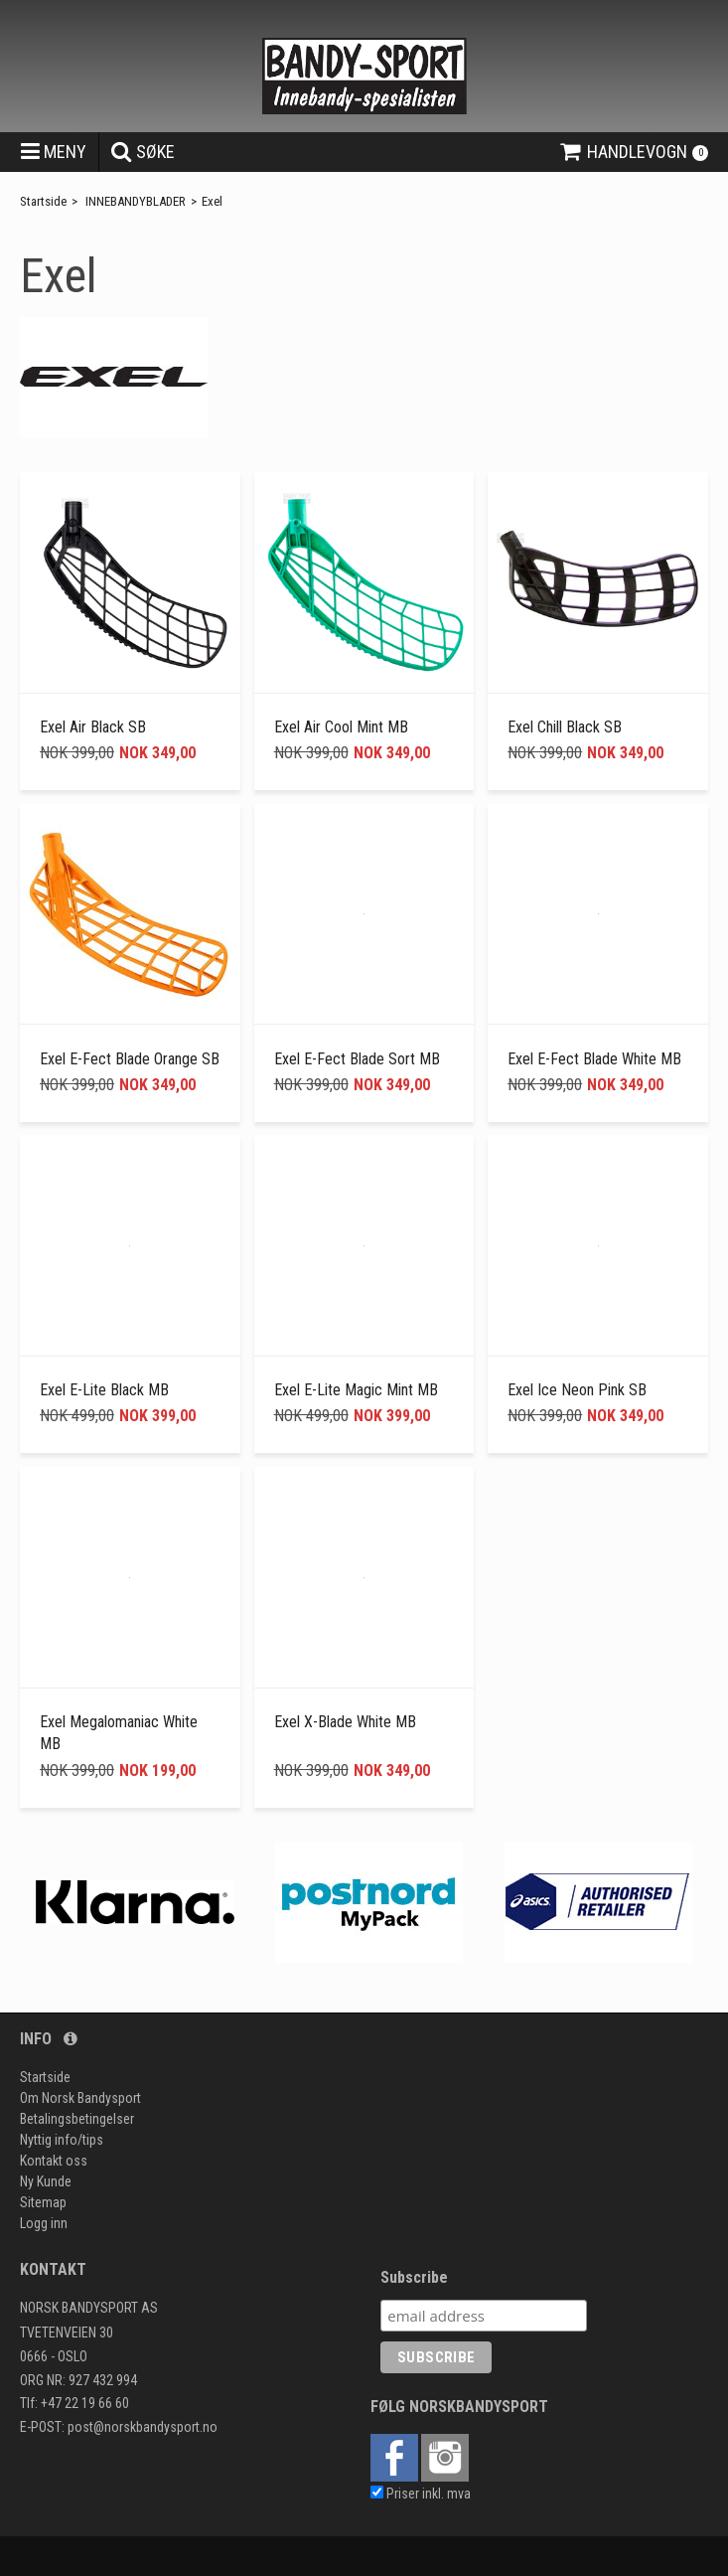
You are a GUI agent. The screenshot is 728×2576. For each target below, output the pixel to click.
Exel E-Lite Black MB (104, 1389)
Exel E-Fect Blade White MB (594, 1058)
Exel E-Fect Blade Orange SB (129, 1058)
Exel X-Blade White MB (345, 1721)
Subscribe (414, 2277)
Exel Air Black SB (93, 727)
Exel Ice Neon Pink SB (577, 1389)
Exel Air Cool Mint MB (341, 727)
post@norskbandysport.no (143, 2427)
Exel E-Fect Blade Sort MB (357, 1058)
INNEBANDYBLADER (135, 201)
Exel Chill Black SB (565, 727)
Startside (43, 201)
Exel (212, 201)
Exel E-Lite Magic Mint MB (356, 1389)
